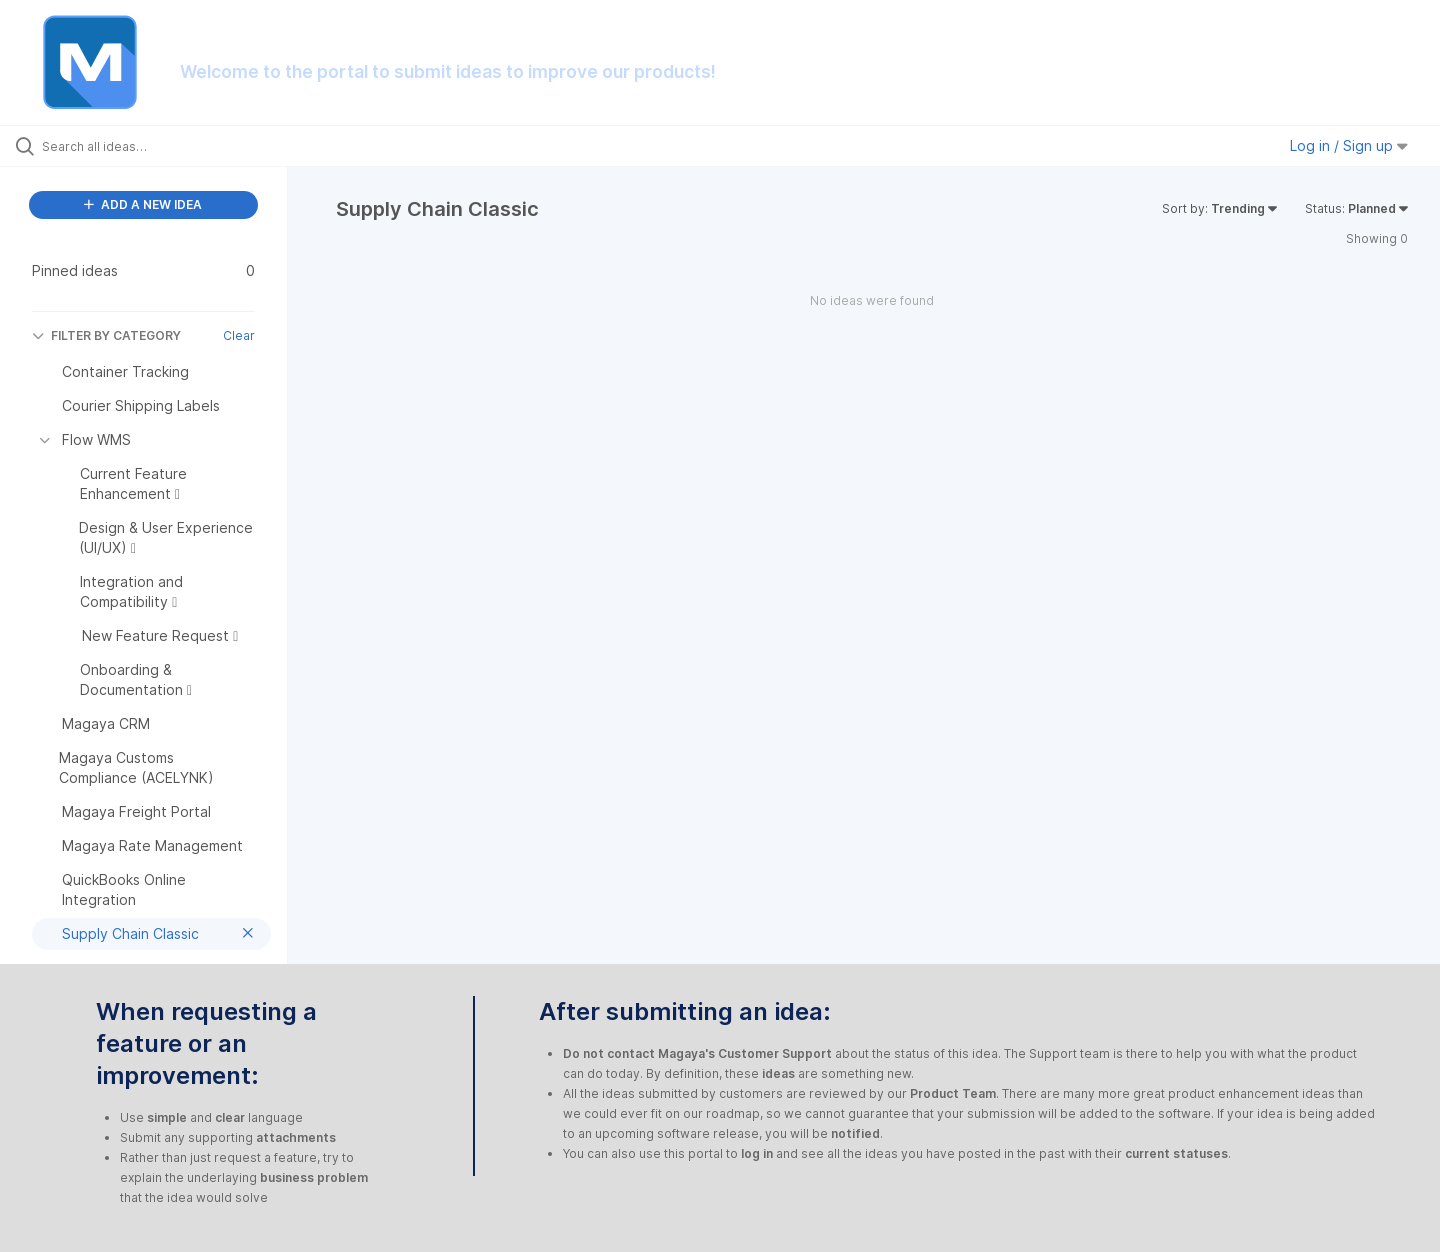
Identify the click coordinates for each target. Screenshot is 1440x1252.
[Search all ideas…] (169, 146)
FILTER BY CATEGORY (106, 335)
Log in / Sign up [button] (1349, 145)
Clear (239, 335)
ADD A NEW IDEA (143, 204)
